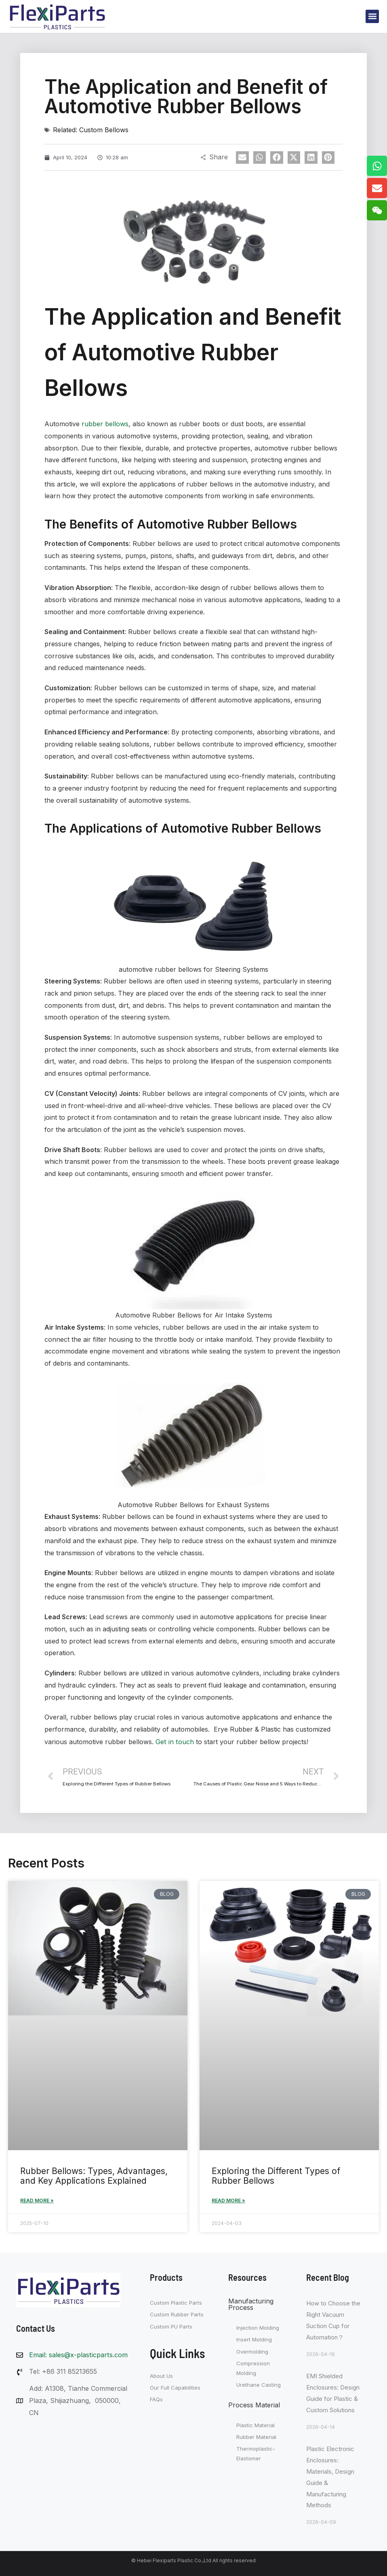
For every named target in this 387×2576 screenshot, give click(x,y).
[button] (372, 16)
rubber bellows (105, 423)
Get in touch (174, 1741)
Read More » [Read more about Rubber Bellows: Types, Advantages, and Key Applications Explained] (37, 2199)
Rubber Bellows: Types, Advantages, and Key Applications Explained (94, 2175)
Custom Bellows (103, 130)
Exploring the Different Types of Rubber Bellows (276, 2175)
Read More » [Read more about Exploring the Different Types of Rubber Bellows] (228, 2199)
